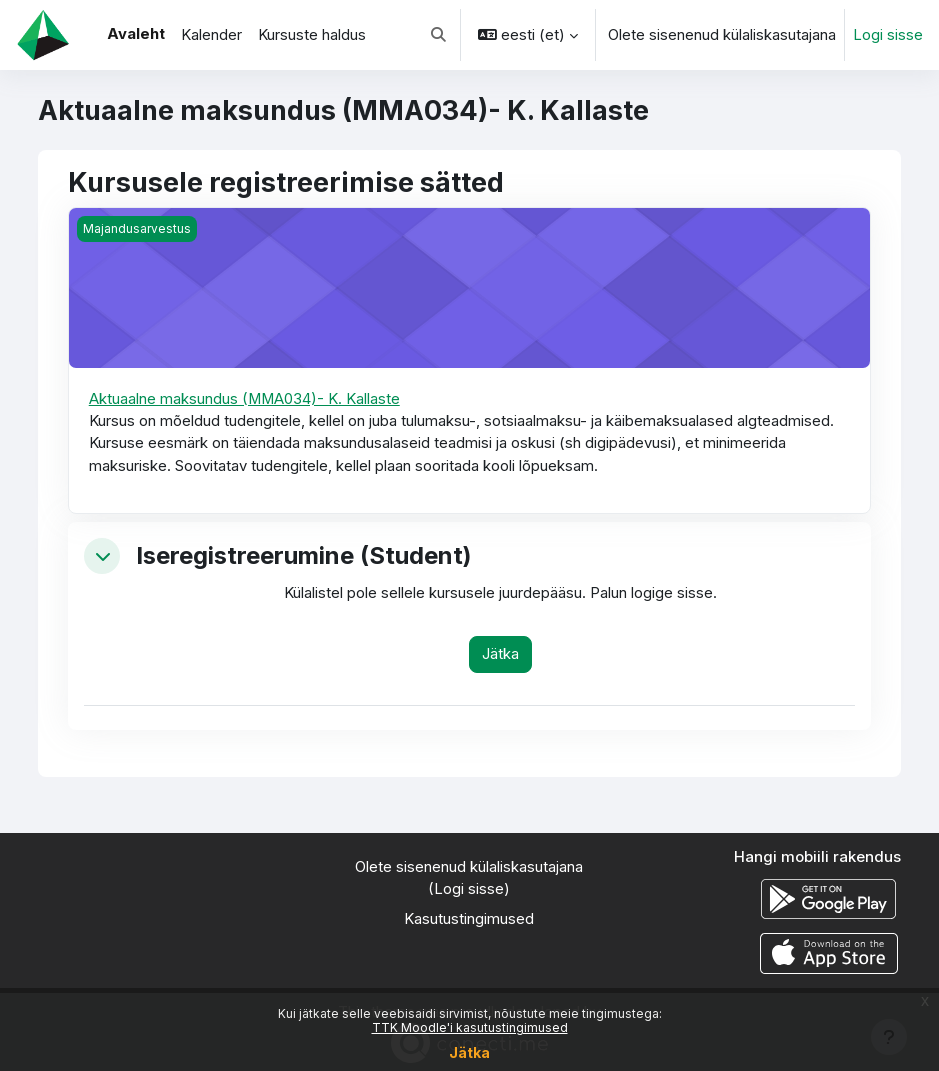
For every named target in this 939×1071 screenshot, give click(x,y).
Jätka (469, 1052)
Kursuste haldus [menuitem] (312, 35)
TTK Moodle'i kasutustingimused (470, 1027)
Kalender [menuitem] (211, 35)
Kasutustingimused (469, 919)
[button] (438, 35)
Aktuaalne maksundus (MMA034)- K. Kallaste (244, 399)
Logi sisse (888, 35)
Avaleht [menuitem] (136, 34)
